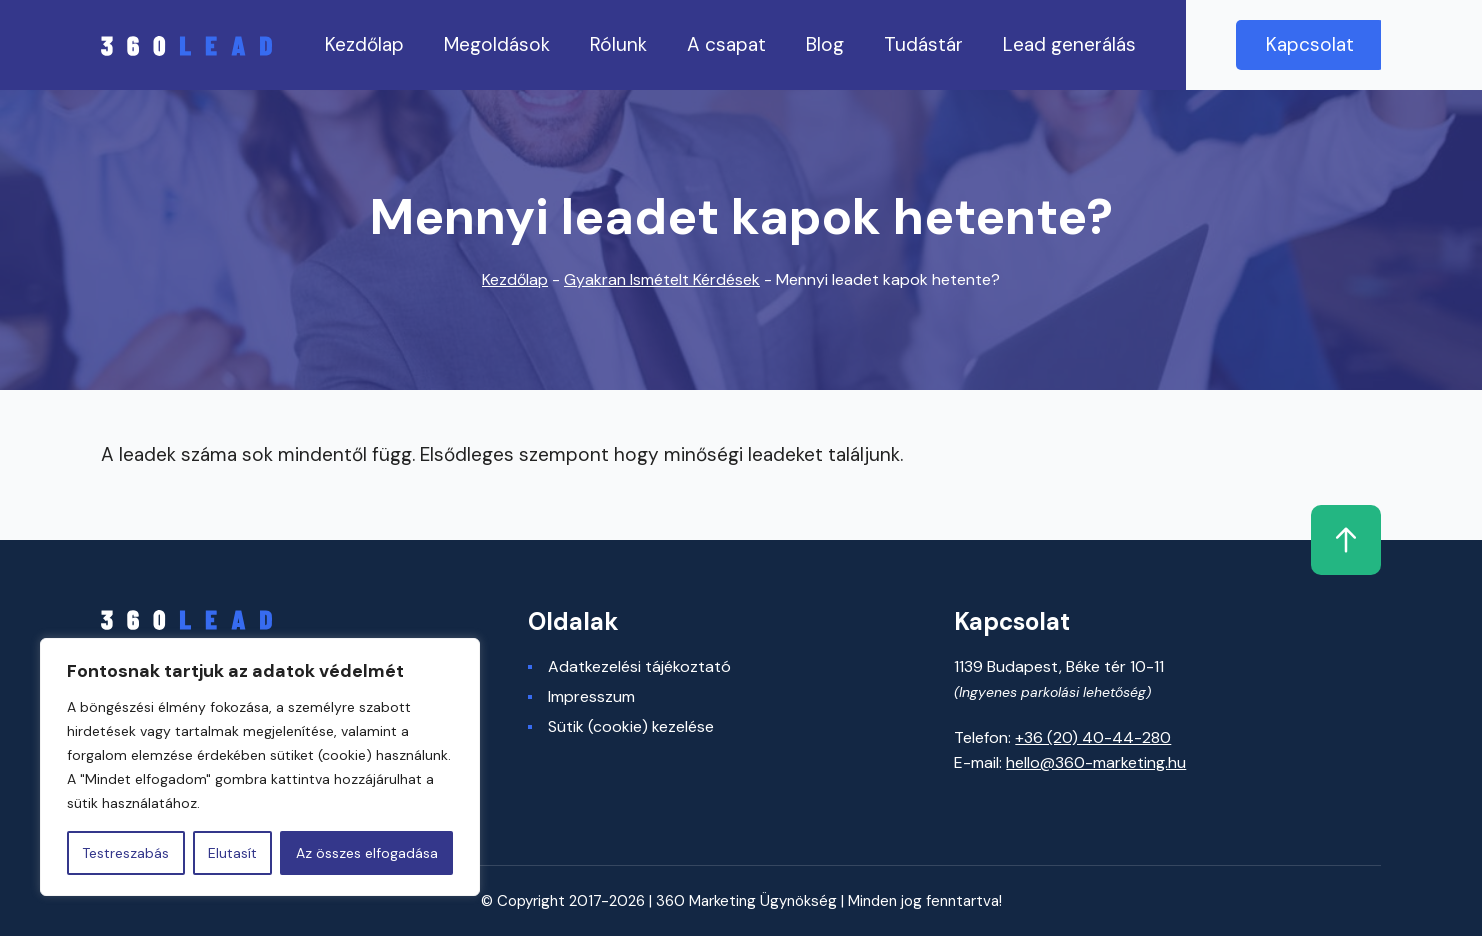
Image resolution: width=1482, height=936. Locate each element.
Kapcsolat (1310, 44)
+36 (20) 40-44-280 (1093, 737)
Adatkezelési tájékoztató (639, 667)
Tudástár (923, 44)
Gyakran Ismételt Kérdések (662, 279)
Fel (1346, 540)
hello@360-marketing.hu (1096, 762)
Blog (825, 44)
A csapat (726, 44)
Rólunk (618, 44)
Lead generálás (1069, 44)
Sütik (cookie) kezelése (631, 727)
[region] (260, 767)
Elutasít (232, 853)
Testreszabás (125, 853)
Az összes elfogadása (367, 853)
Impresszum (591, 697)
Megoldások (497, 44)
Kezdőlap (364, 44)
